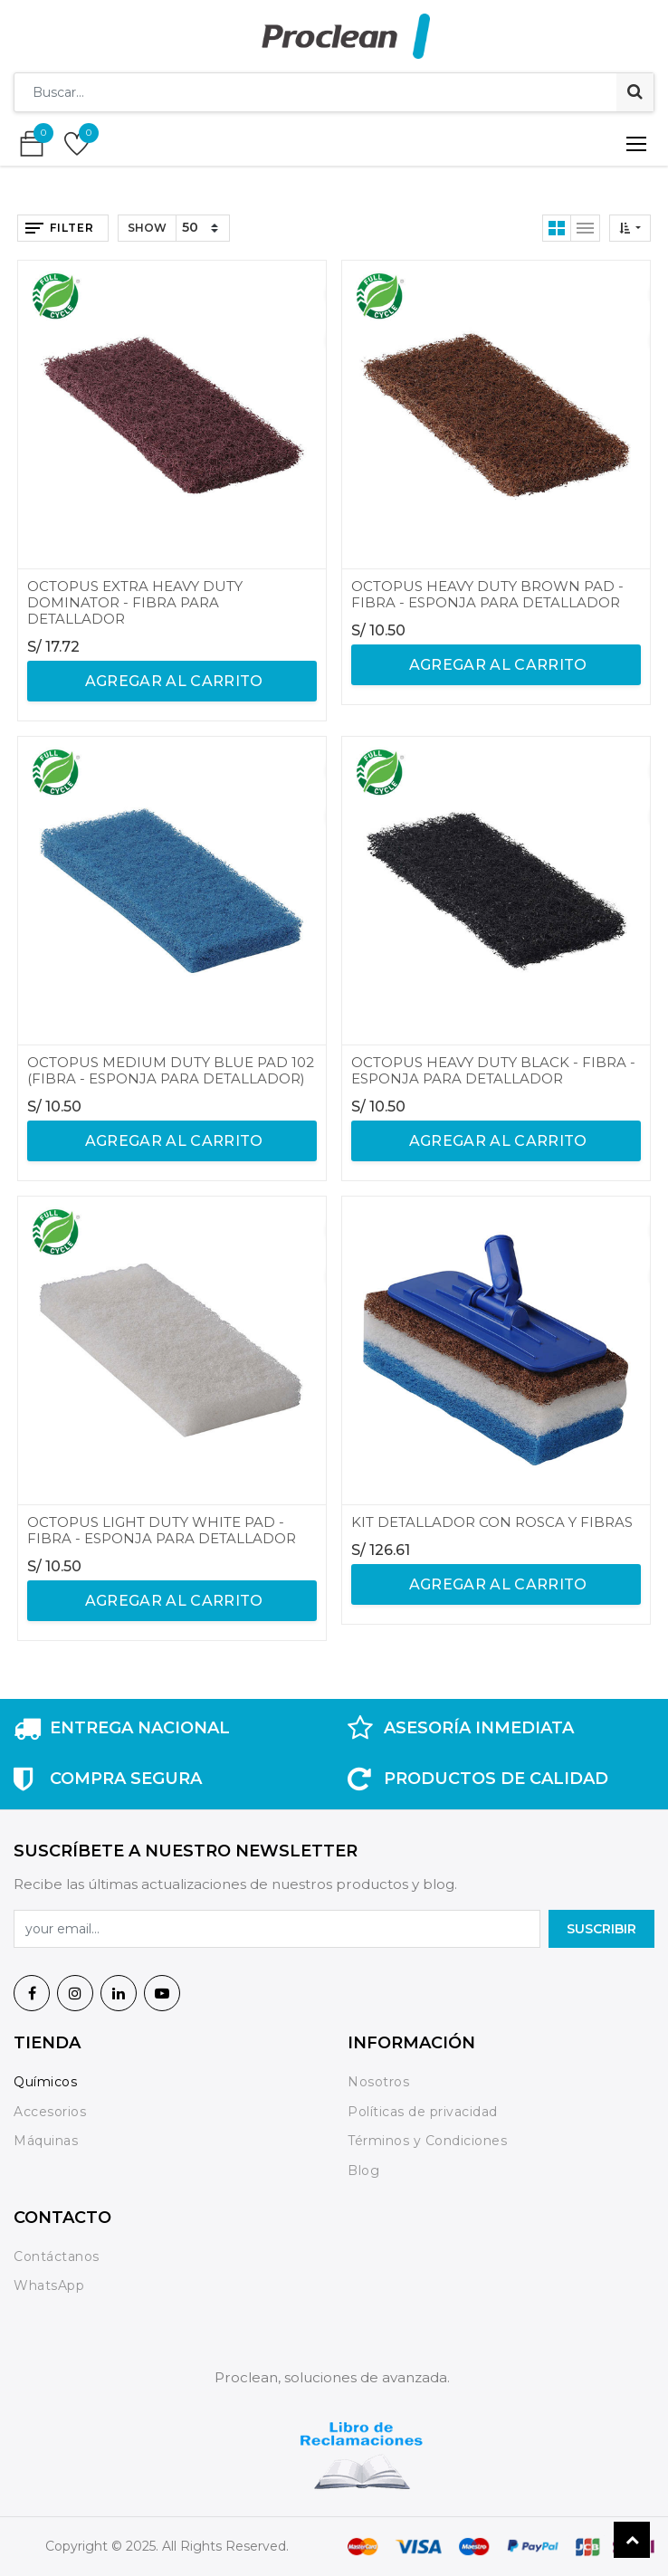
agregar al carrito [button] (171, 681)
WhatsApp (49, 2285)
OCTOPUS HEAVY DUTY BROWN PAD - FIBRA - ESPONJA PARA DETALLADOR (487, 594)
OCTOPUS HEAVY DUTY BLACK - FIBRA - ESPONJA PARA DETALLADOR (493, 1070)
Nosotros (381, 2082)
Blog (363, 2170)
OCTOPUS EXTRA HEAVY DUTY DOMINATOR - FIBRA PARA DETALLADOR (135, 602)
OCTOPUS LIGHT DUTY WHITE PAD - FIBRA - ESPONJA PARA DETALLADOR (161, 1530)
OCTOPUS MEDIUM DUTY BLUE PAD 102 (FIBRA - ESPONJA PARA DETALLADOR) (170, 1070)
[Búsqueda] (635, 92)
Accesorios (50, 2112)
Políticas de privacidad (423, 2112)
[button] (630, 228)
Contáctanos (57, 2256)
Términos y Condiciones (427, 2140)
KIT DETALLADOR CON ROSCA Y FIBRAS (492, 1522)
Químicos (45, 2082)
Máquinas (46, 2140)
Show (147, 227)
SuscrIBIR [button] (601, 1929)
